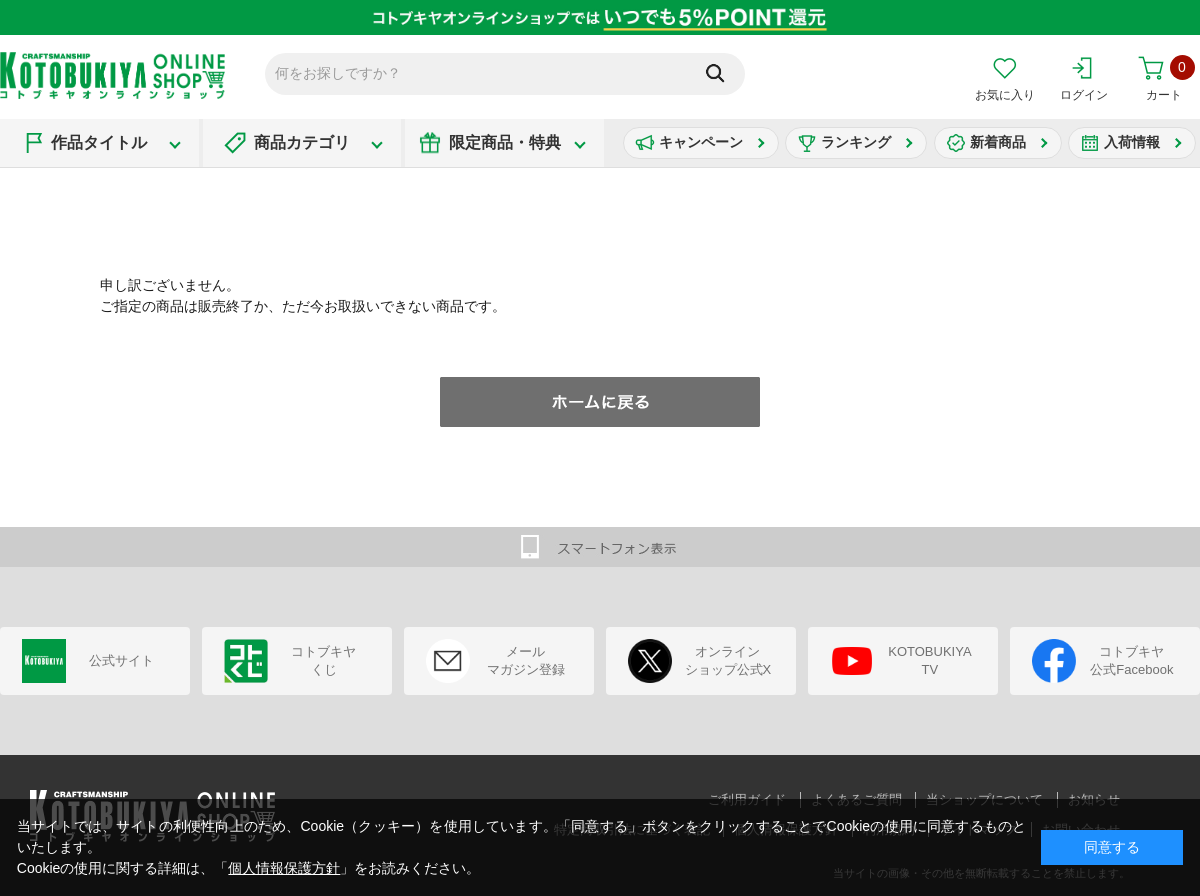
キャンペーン (701, 142)
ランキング (856, 142)
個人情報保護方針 (284, 868)
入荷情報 (1132, 142)
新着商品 (998, 142)
